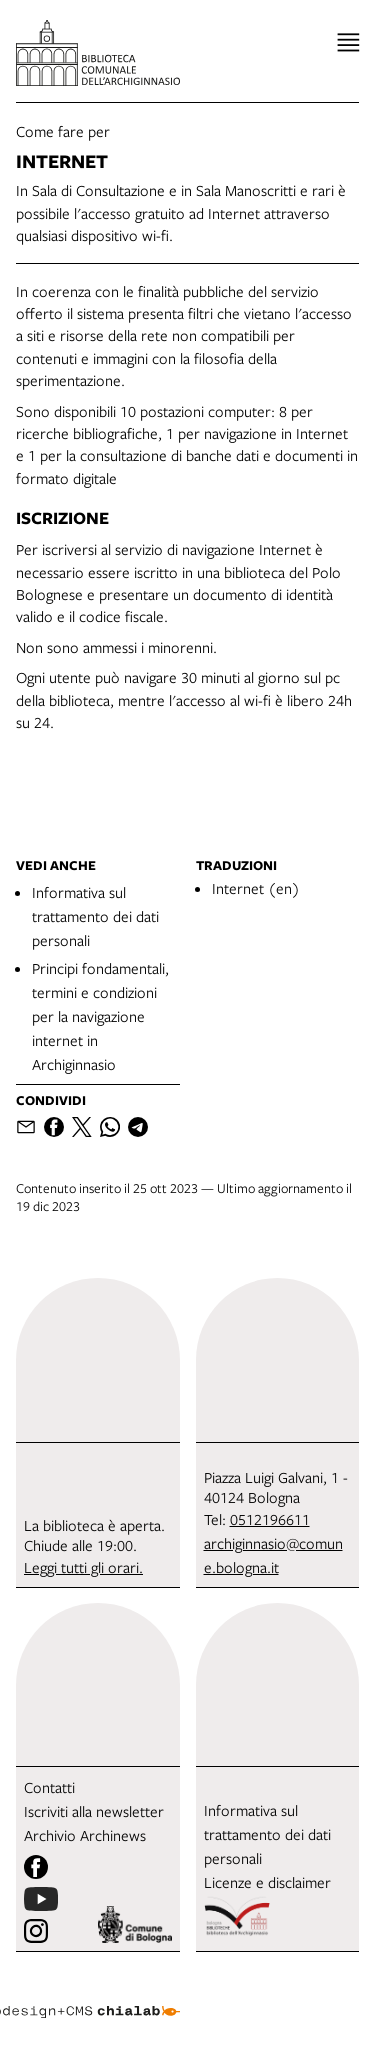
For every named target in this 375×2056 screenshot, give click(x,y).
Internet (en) (256, 888)
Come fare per (63, 131)
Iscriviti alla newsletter (94, 1811)
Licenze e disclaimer (267, 1882)
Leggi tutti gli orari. (83, 1567)
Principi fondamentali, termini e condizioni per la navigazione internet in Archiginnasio (100, 1016)
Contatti (49, 1787)
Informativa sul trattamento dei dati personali (95, 916)
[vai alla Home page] (98, 53)
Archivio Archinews (85, 1835)
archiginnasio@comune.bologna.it (273, 1555)
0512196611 (270, 1519)
